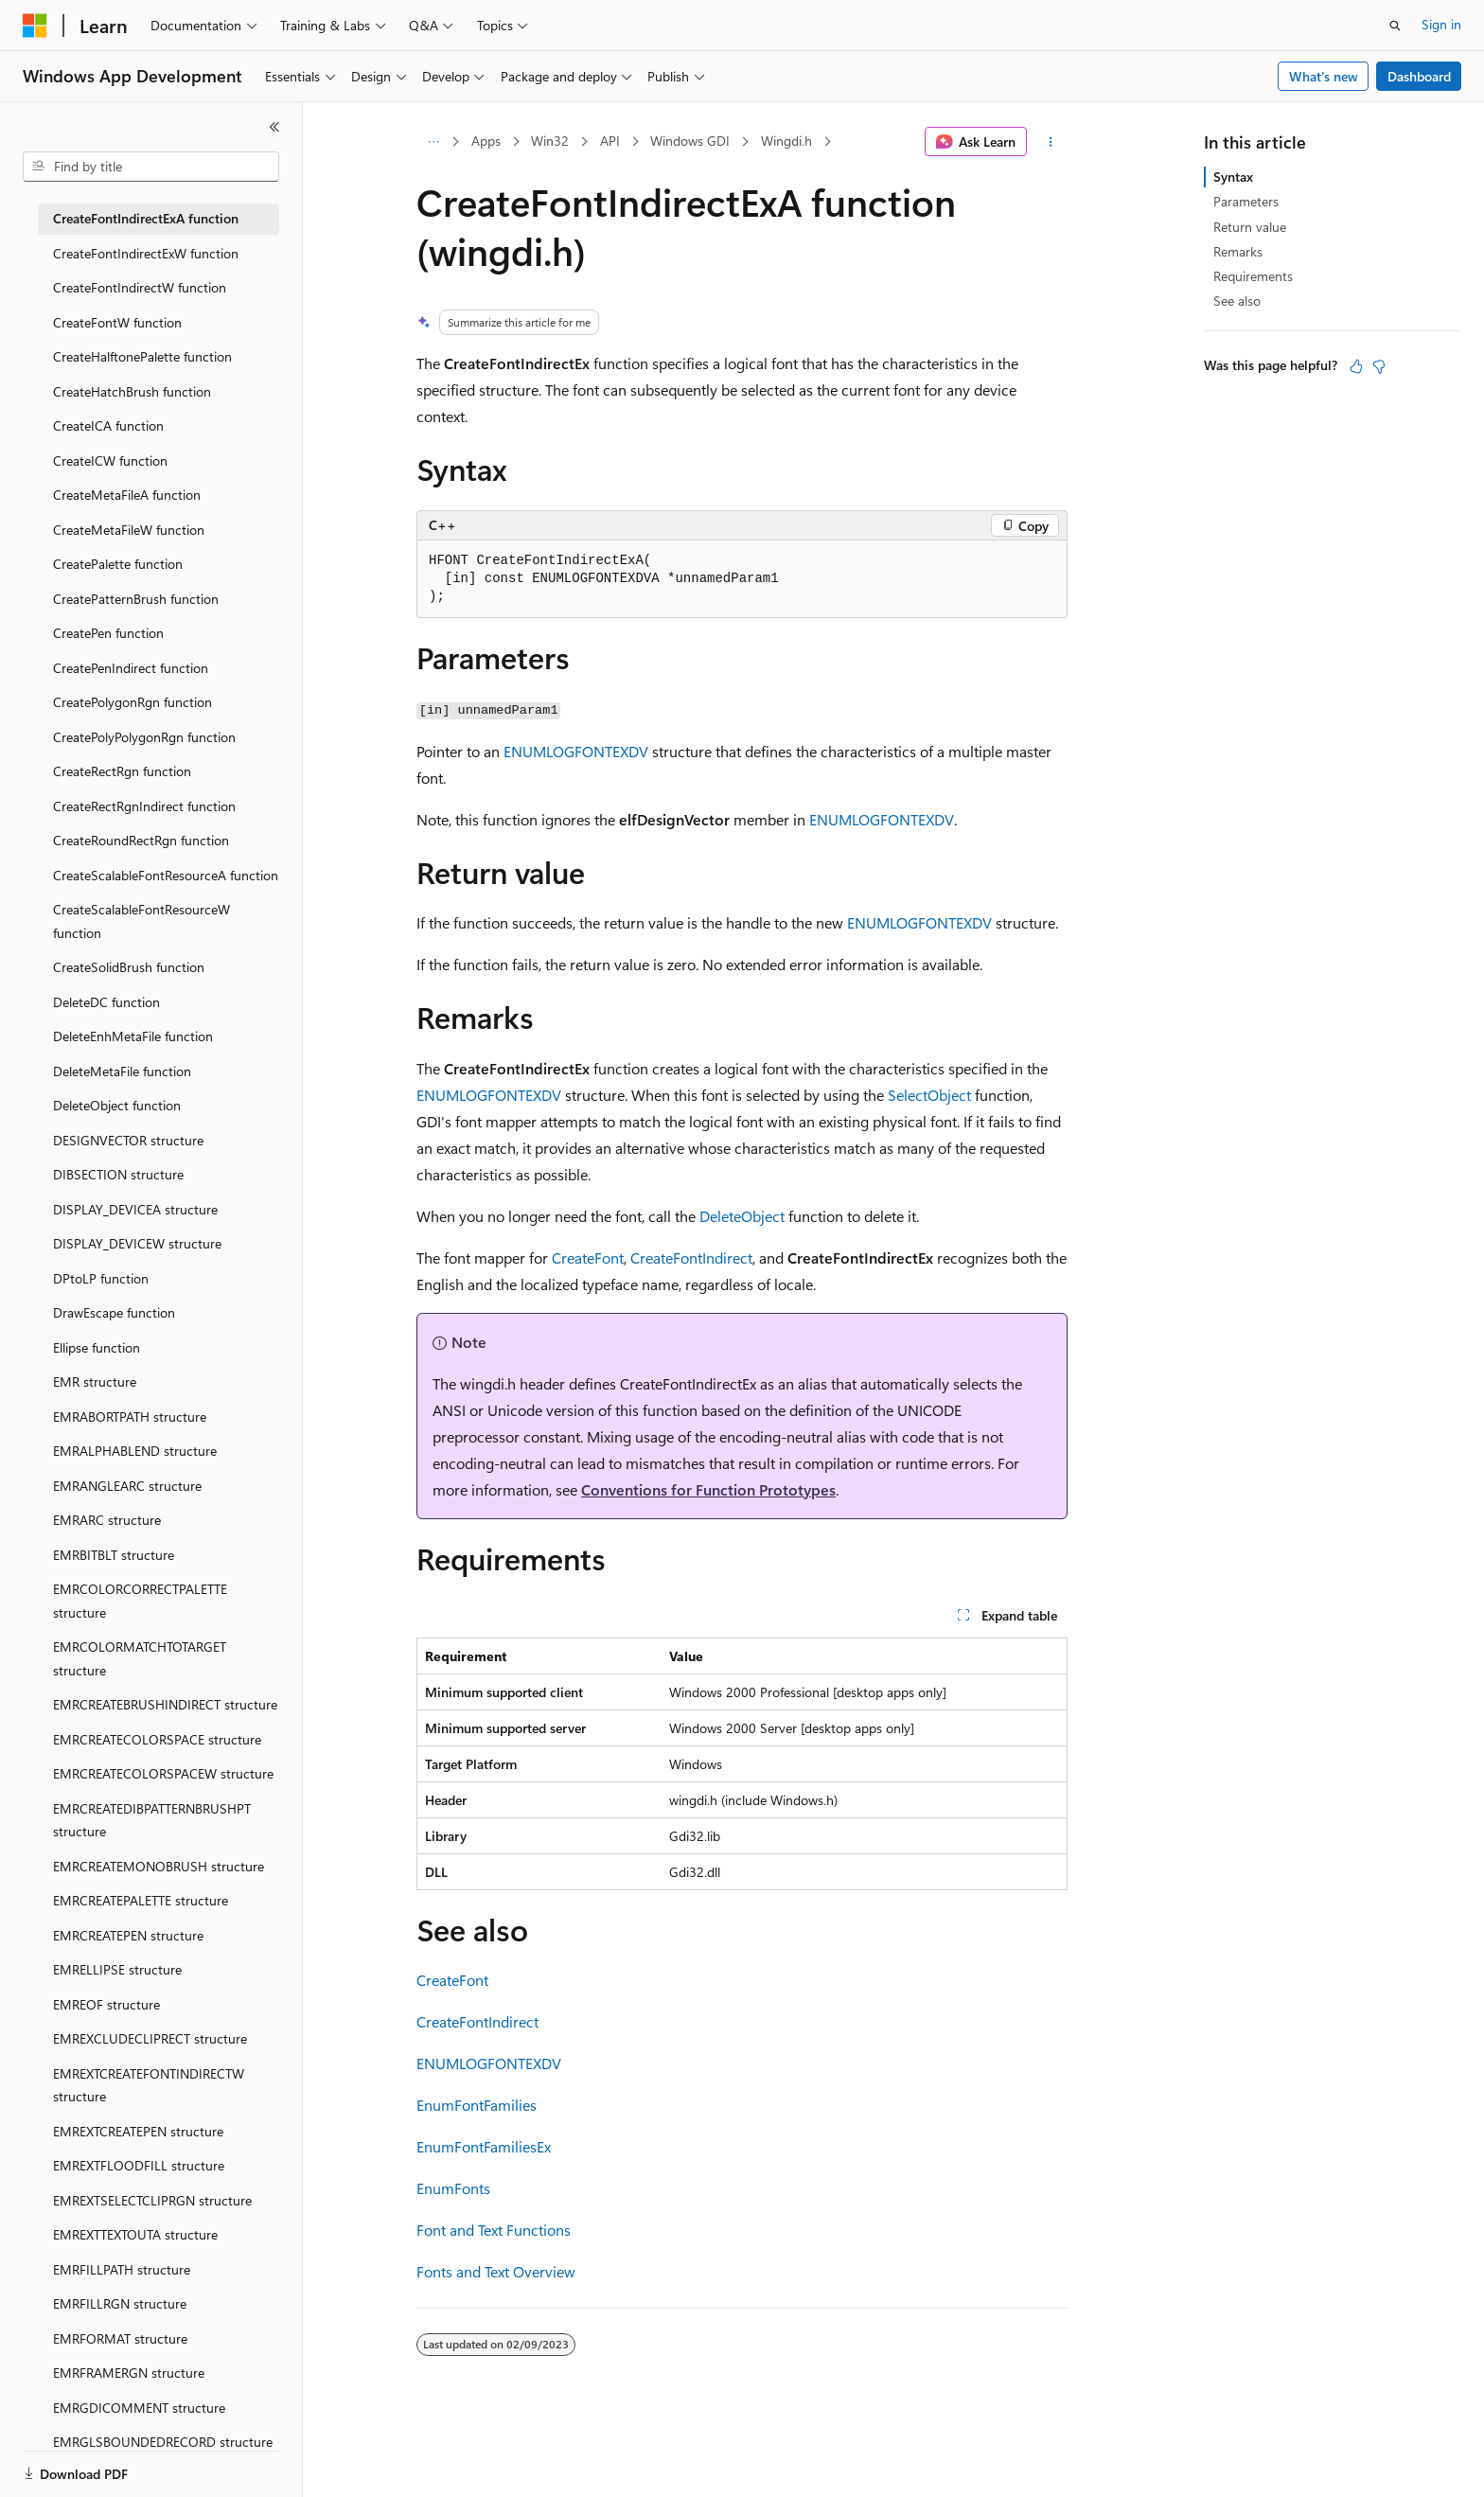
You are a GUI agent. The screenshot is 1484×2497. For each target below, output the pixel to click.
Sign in (1441, 24)
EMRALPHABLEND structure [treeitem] (135, 1451)
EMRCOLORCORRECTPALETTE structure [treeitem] (140, 1600)
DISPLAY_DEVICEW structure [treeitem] (137, 1243)
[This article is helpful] (1356, 366)
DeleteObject (742, 1216)
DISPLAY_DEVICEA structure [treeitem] (135, 1209)
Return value (1249, 227)
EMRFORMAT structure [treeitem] (120, 2338)
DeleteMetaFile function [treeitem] (122, 1071)
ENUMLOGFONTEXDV (576, 751)
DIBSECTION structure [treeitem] (118, 1174)
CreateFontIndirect (691, 1257)
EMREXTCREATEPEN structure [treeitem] (138, 2131)
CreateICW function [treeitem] (110, 460)
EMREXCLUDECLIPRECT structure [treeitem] (150, 2038)
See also (1237, 301)
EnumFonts (453, 2188)
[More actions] (1051, 142)
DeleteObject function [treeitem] (117, 1105)
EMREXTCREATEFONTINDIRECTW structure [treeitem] (148, 2085)
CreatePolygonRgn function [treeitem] (132, 702)
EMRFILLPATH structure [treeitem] (121, 2269)
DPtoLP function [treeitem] (101, 1278)
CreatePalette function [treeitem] (118, 564)
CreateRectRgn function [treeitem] (122, 771)
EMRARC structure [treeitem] (107, 1520)
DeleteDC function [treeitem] (106, 1002)
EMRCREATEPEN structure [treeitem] (128, 1935)
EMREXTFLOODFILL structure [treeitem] (138, 2165)
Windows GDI (690, 141)
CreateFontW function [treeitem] (117, 322)
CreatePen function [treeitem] (108, 633)
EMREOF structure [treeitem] (106, 2004)
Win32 (550, 141)
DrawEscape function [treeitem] (114, 1312)
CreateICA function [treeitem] (108, 425)
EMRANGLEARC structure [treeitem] (127, 1486)
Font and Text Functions (493, 2230)
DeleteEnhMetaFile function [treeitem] (133, 1036)
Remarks (1238, 251)
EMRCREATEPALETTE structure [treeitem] (140, 1900)
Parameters (1246, 201)
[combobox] (151, 166)
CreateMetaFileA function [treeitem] (127, 495)
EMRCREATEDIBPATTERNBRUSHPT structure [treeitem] (152, 1820)
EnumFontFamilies (476, 2105)
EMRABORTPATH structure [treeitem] (129, 1417)
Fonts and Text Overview (495, 2271)
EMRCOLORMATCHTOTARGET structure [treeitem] (139, 1658)
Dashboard (1419, 76)
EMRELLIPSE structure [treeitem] (117, 1969)
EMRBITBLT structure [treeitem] (113, 1555)
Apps (486, 141)
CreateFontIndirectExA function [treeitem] (145, 218)
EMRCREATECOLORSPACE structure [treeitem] (157, 1739)
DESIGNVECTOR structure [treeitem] (128, 1140)
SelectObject (929, 1095)
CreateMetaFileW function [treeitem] (128, 530)
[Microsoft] (35, 25)
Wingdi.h (786, 141)
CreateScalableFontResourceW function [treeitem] (141, 921)
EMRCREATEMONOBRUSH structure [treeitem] (158, 1866)
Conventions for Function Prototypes (708, 1489)
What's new (1323, 76)
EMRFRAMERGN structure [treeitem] (128, 2373)
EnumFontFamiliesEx (483, 2146)
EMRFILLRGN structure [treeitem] (119, 2303)
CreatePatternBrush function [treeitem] (136, 599)
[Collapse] (274, 127)
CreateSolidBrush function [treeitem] (128, 967)
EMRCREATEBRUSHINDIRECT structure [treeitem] (165, 1704)
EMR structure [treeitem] (94, 1381)
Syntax (1233, 177)
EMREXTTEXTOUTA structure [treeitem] (135, 2234)
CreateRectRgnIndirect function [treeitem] (144, 806)
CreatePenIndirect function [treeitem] (130, 668)
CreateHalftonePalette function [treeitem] (142, 356)
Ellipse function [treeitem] (96, 1347)
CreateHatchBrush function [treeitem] (132, 391)
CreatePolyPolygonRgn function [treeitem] (144, 737)
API (610, 141)
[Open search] (1395, 26)
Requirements (1253, 276)
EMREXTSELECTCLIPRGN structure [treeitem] (152, 2200)
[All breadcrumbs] (433, 142)
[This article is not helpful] (1379, 366)
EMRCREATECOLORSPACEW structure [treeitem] (163, 1773)
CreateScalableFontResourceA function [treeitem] (165, 875)
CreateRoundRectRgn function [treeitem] (141, 840)
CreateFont (588, 1257)
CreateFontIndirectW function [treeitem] (139, 287)
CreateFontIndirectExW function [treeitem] (145, 253)
